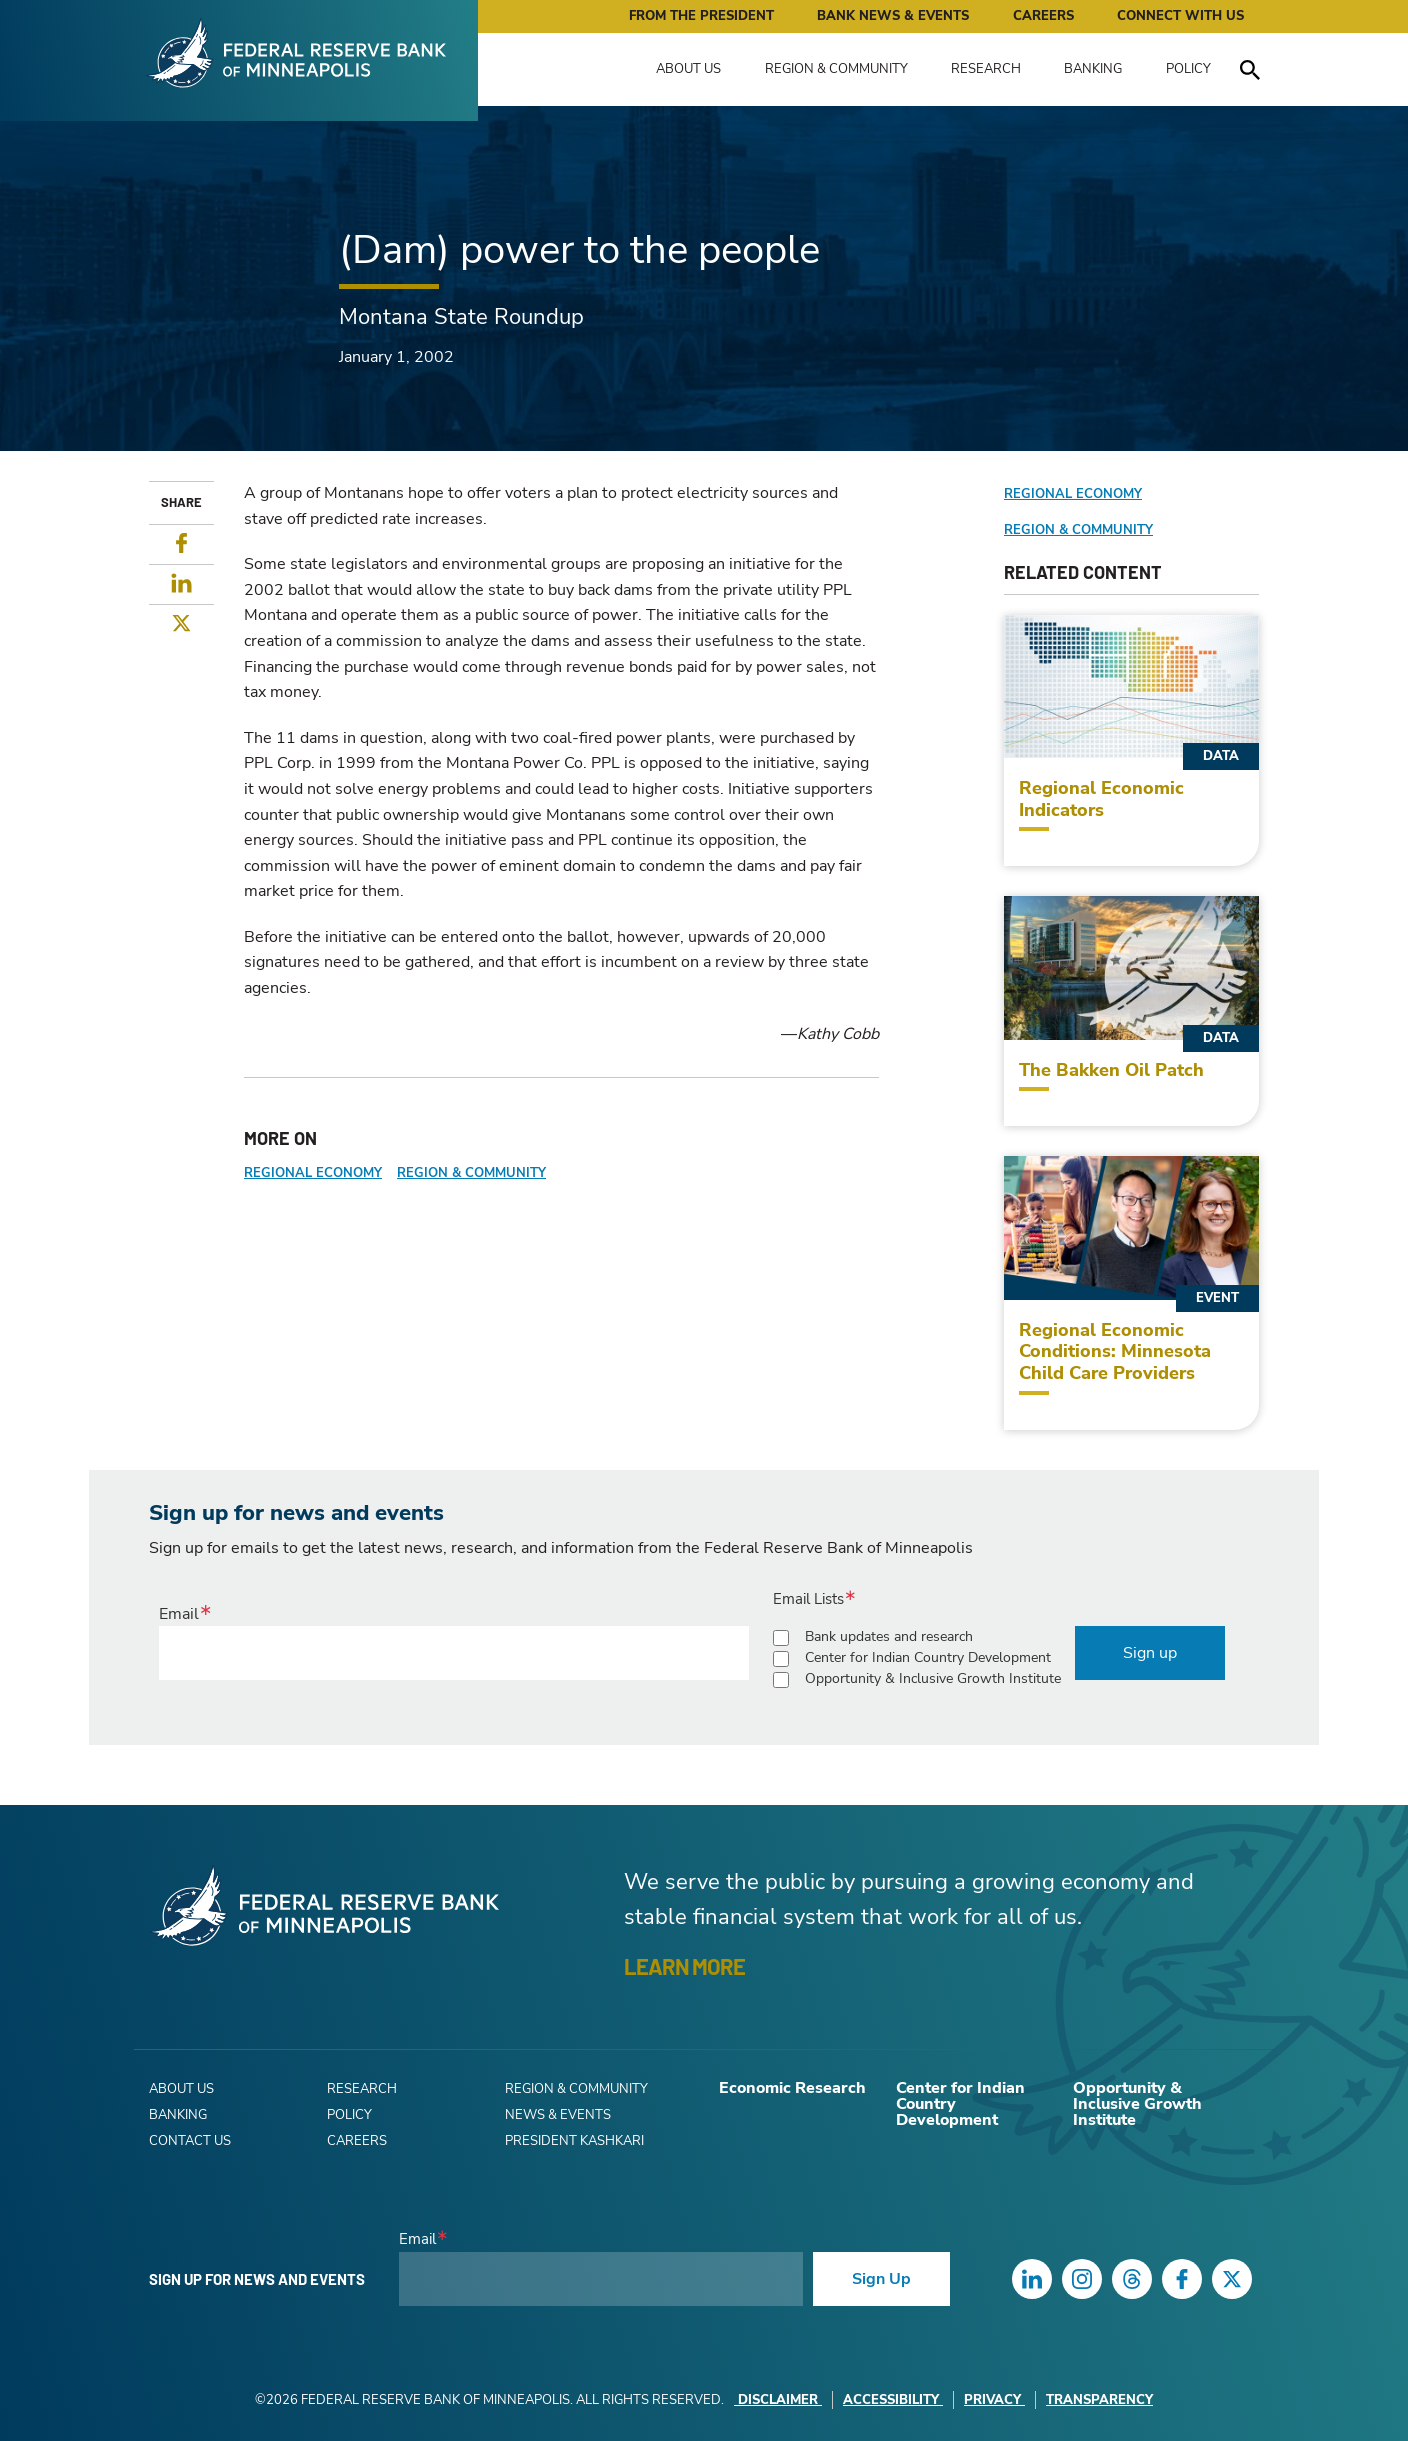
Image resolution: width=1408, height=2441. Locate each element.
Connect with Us (1180, 16)
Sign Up (881, 2279)
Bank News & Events (893, 16)
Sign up (1150, 1653)
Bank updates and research (889, 1636)
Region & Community (836, 69)
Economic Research (792, 2088)
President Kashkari (574, 2141)
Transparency (1099, 2400)
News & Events (558, 2115)
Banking (1093, 69)
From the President (701, 16)
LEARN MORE (684, 1966)
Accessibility (893, 2400)
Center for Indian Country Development (928, 1657)
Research (986, 69)
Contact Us (190, 2141)
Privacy (994, 2400)
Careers (1043, 16)
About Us (688, 69)
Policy (1188, 69)
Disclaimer (778, 2400)
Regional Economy (313, 1173)
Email (179, 1614)
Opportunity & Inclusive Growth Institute (933, 1678)
